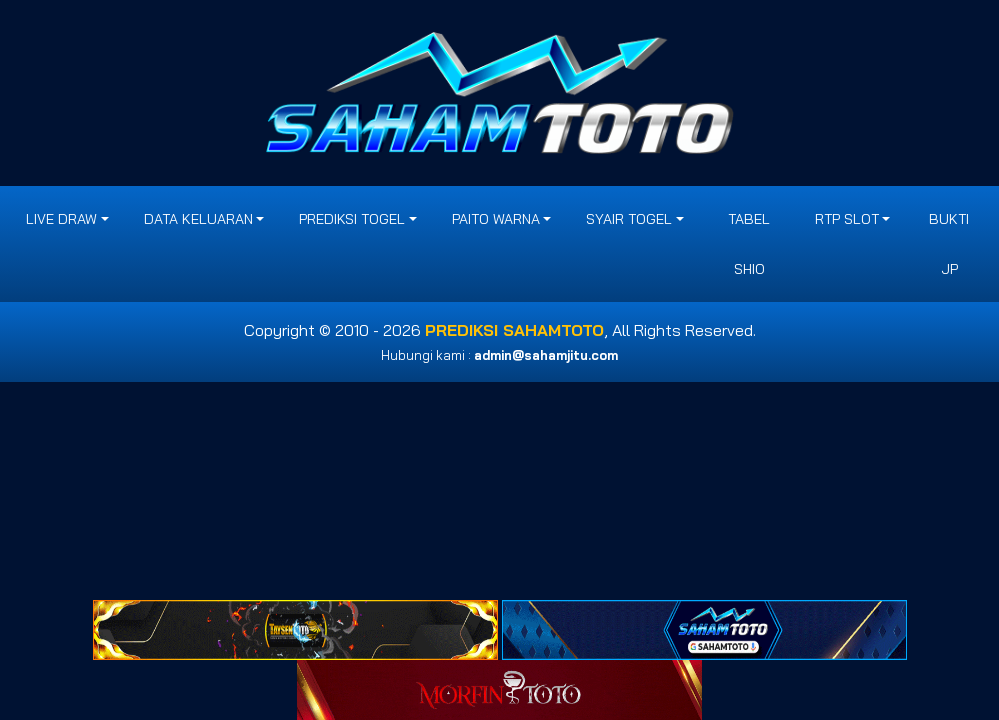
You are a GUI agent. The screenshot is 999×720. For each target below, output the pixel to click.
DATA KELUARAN (198, 219)
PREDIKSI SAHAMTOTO (514, 330)
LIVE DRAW (61, 219)
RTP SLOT (847, 219)
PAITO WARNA (496, 219)
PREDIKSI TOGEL (352, 219)
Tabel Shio (749, 244)
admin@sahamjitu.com (546, 355)
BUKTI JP (949, 244)
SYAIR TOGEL (629, 219)
